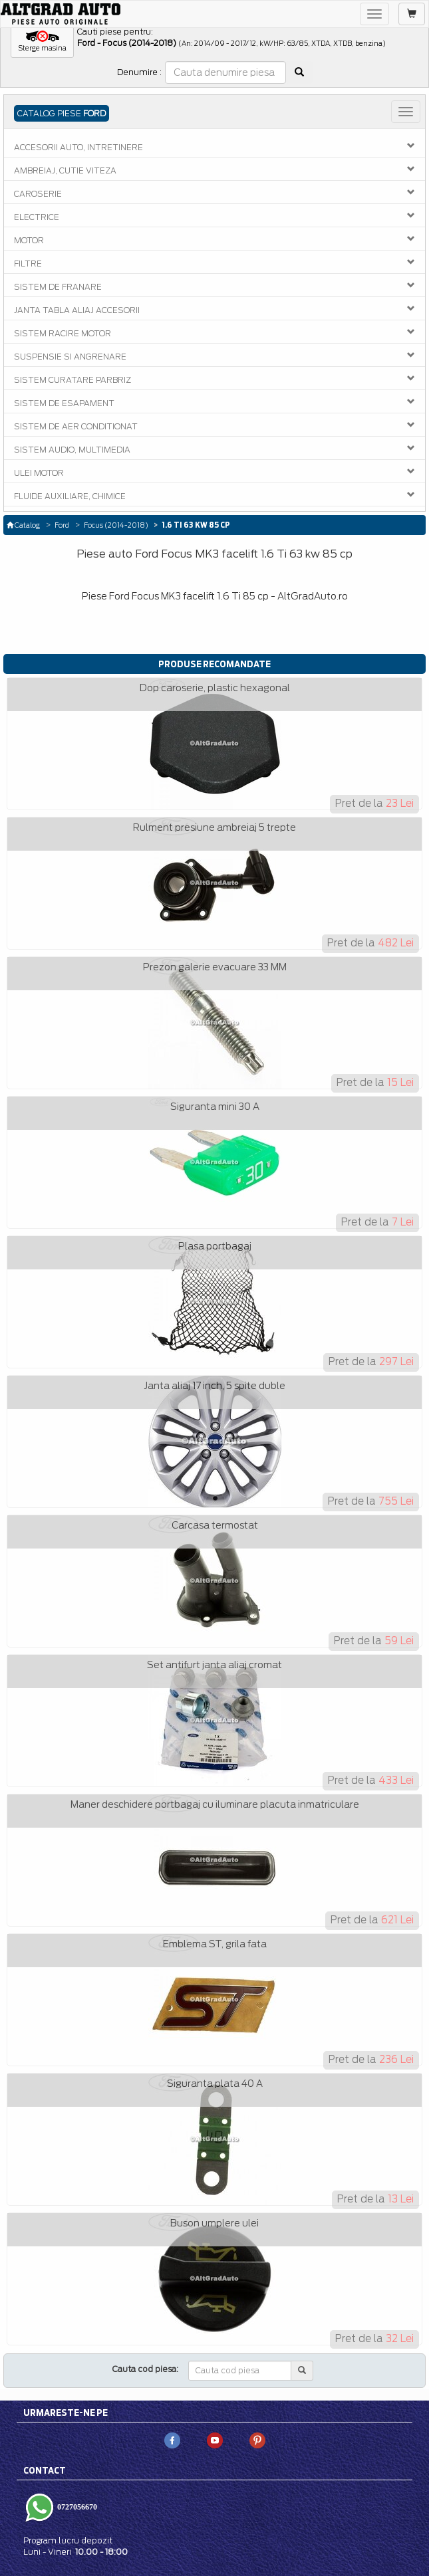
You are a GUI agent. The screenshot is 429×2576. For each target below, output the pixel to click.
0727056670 (76, 2507)
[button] (42, 42)
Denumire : (139, 72)
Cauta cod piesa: (145, 2369)
